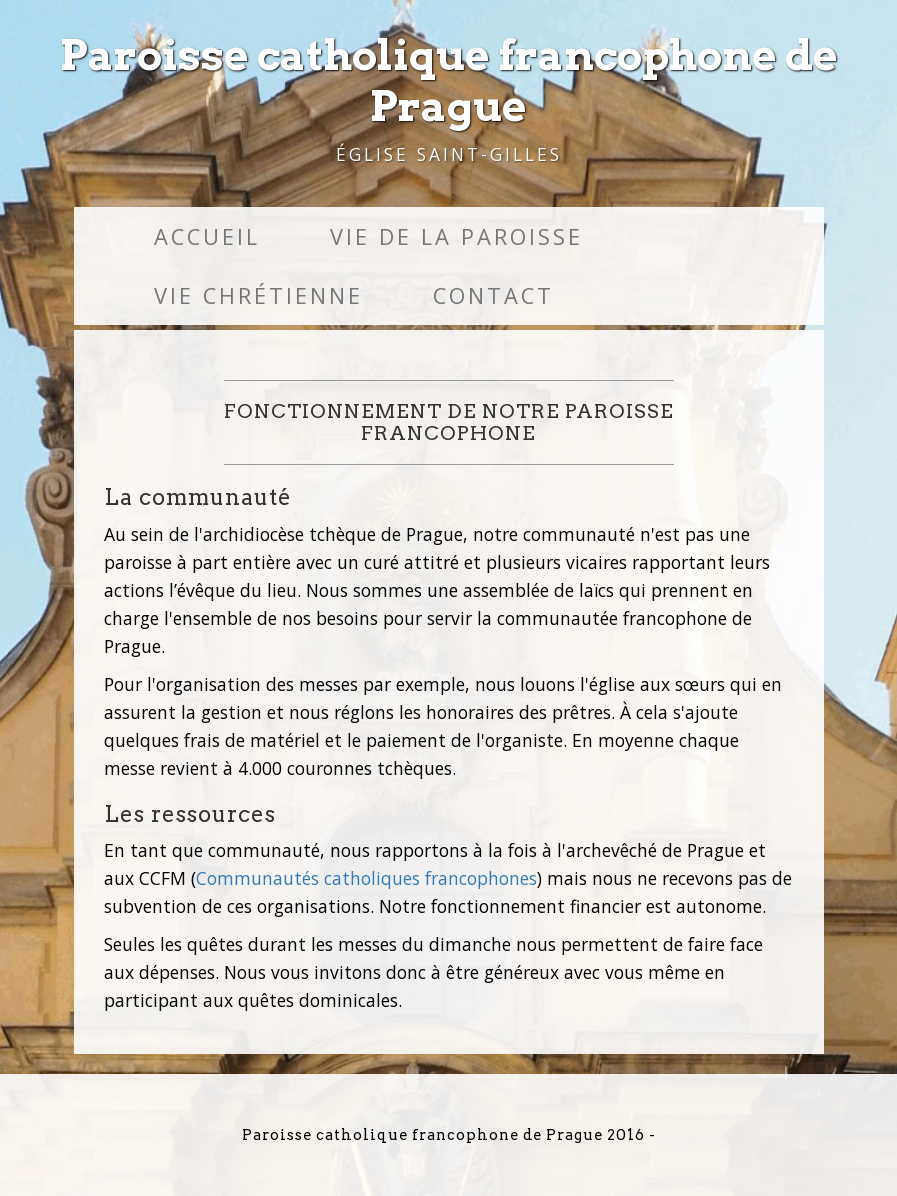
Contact (493, 295)
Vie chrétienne (258, 295)
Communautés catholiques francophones (366, 878)
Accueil (207, 236)
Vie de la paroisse (456, 236)
